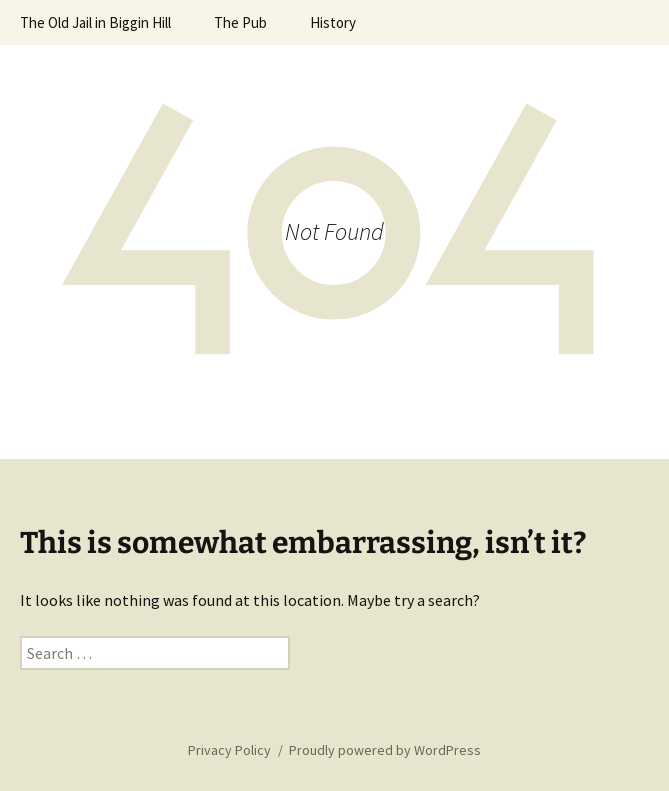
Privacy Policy (229, 750)
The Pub (240, 22)
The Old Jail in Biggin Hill (95, 22)
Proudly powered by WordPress (385, 750)
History (333, 22)
